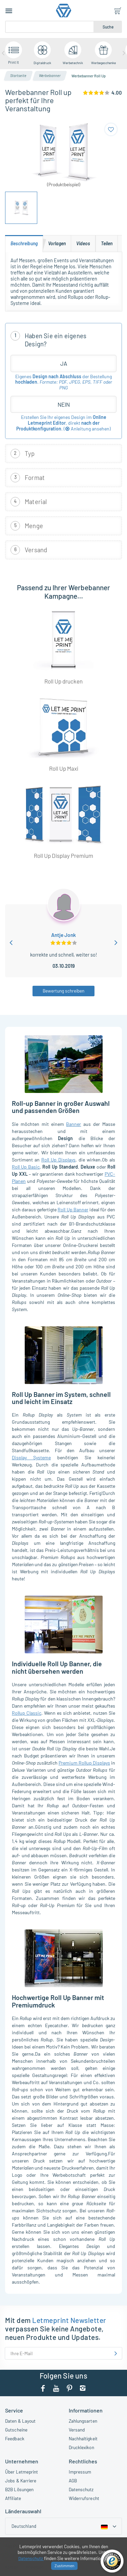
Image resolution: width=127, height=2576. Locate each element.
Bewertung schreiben (63, 991)
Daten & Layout (20, 2421)
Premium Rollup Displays (84, 1763)
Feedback (14, 2438)
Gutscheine (16, 2430)
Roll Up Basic (26, 1167)
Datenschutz (81, 2489)
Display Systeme (31, 1457)
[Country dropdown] (63, 2526)
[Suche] (49, 26)
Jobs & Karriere (21, 2480)
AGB (73, 2480)
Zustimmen (64, 2565)
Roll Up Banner (73, 1209)
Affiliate (13, 2498)
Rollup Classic (26, 1713)
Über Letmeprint (21, 2472)
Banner (73, 1124)
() (87, 428)
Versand (77, 2430)
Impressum (80, 2472)
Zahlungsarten (83, 2421)
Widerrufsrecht (84, 2498)
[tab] (24, 243)
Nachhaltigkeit (83, 2438)
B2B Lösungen (19, 2489)
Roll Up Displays (58, 1159)
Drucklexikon (81, 2447)
